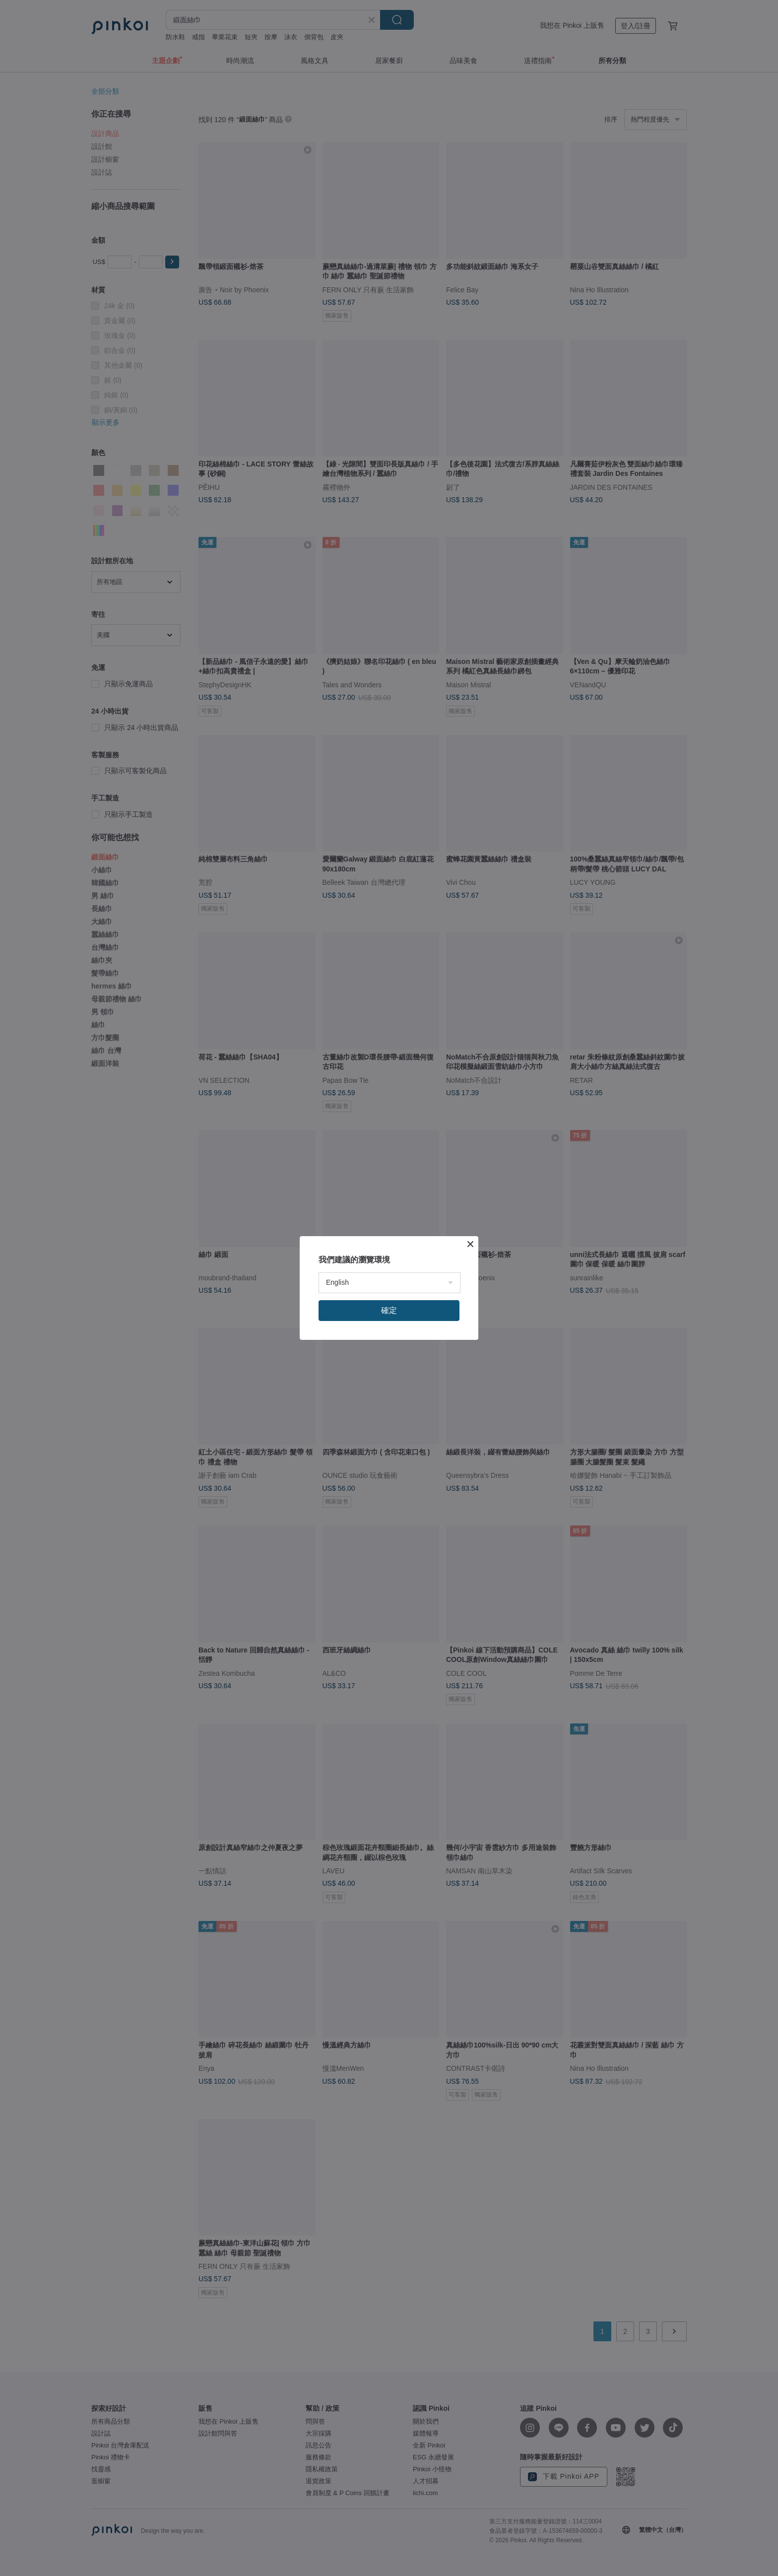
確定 (389, 1310)
